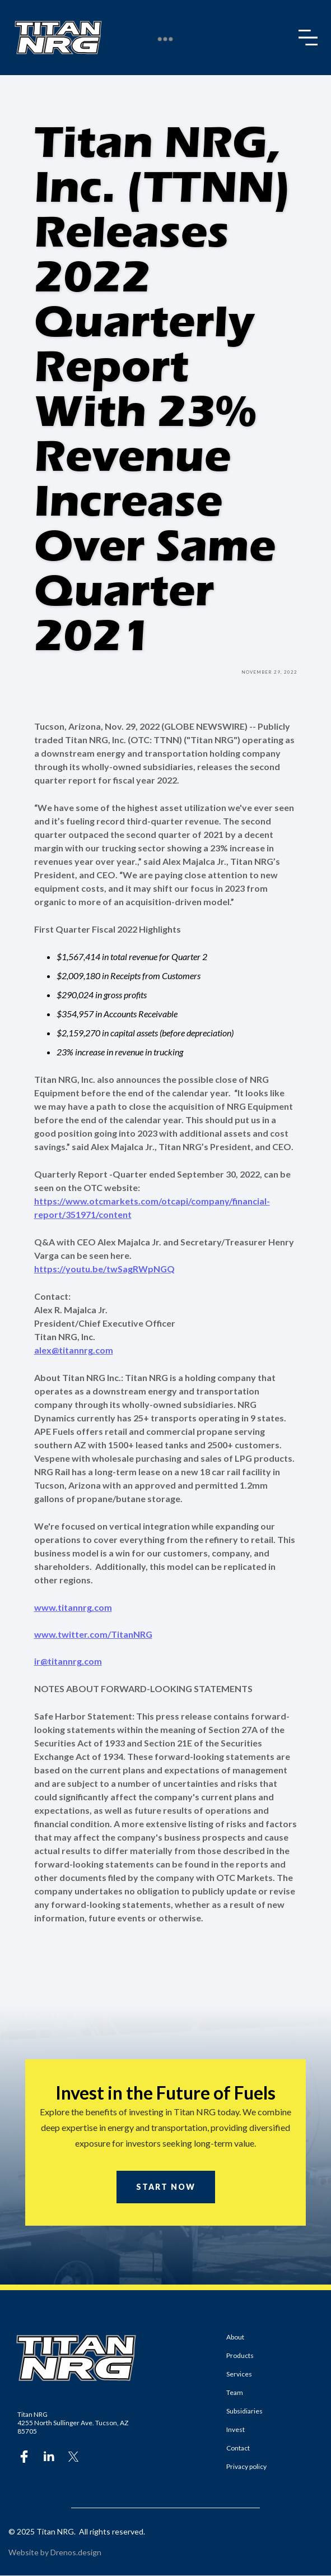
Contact (238, 2448)
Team (234, 2392)
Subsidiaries (244, 2411)
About (235, 2337)
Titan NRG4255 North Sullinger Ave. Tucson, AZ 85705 (72, 2422)
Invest (235, 2429)
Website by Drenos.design (54, 2552)
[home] (58, 38)
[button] (310, 37)
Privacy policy (246, 2466)
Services (239, 2374)
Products (240, 2355)
